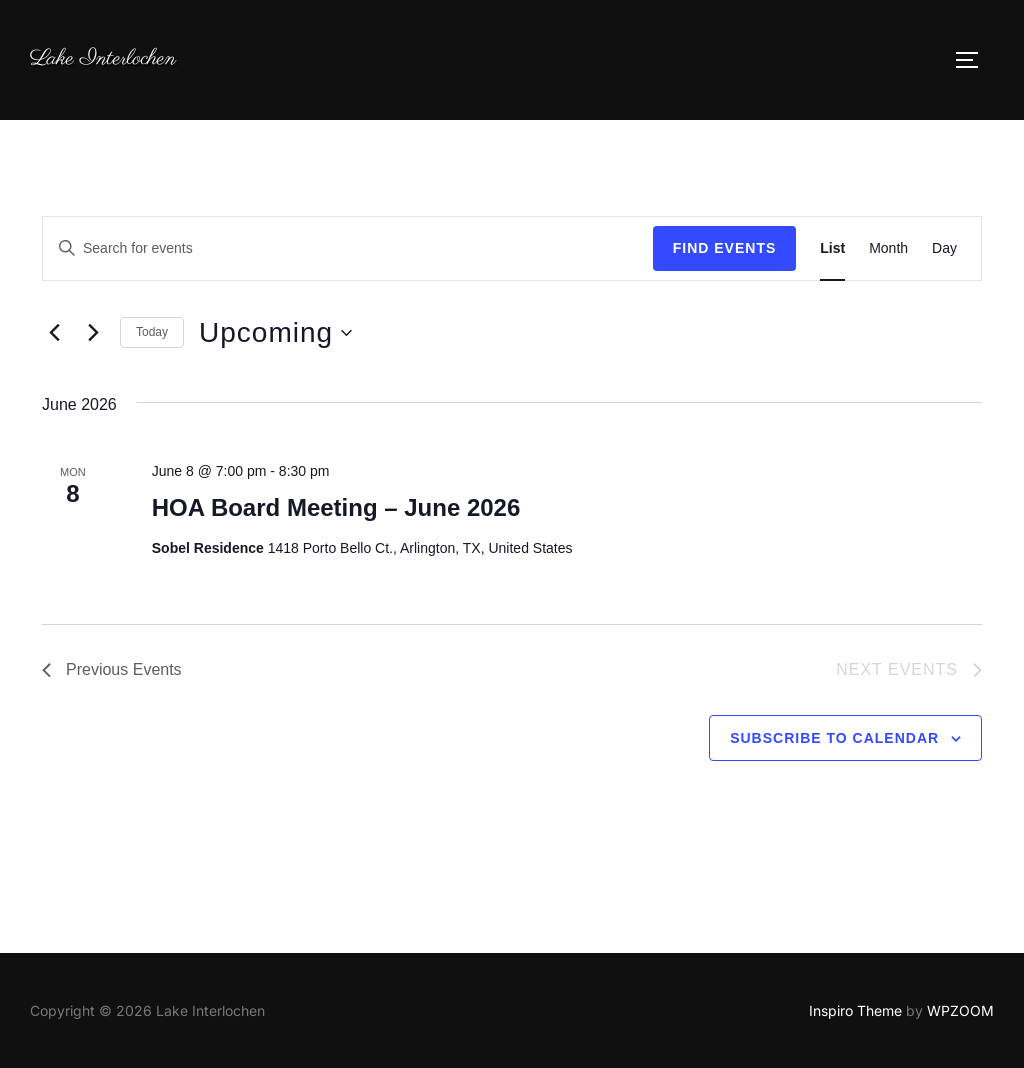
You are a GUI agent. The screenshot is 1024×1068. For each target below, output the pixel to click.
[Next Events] (93, 333)
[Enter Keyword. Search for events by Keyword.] (348, 248)
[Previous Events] (54, 333)
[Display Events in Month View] (888, 248)
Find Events (725, 248)
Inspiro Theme (855, 1010)
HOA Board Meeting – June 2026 (336, 507)
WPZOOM (960, 1010)
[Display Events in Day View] (944, 248)
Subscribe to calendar (834, 738)
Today (152, 332)
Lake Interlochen (103, 59)
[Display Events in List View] (832, 248)
